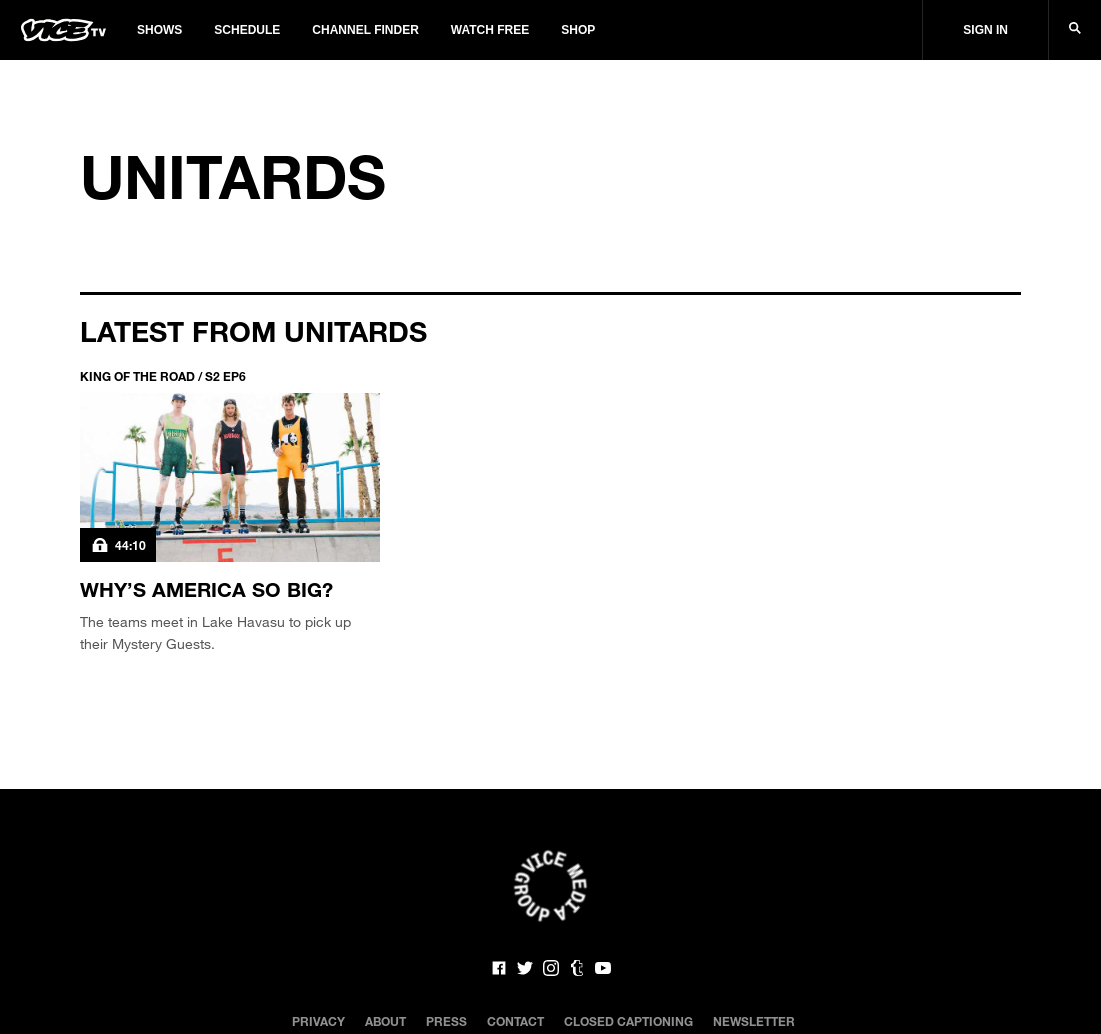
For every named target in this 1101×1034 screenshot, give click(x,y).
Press (446, 1021)
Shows (159, 30)
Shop (578, 30)
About (385, 1021)
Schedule (247, 30)
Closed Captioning (628, 1021)
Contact (515, 1021)
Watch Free (490, 30)
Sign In (985, 30)
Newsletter (754, 1021)
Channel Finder (365, 30)
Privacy (318, 1021)
